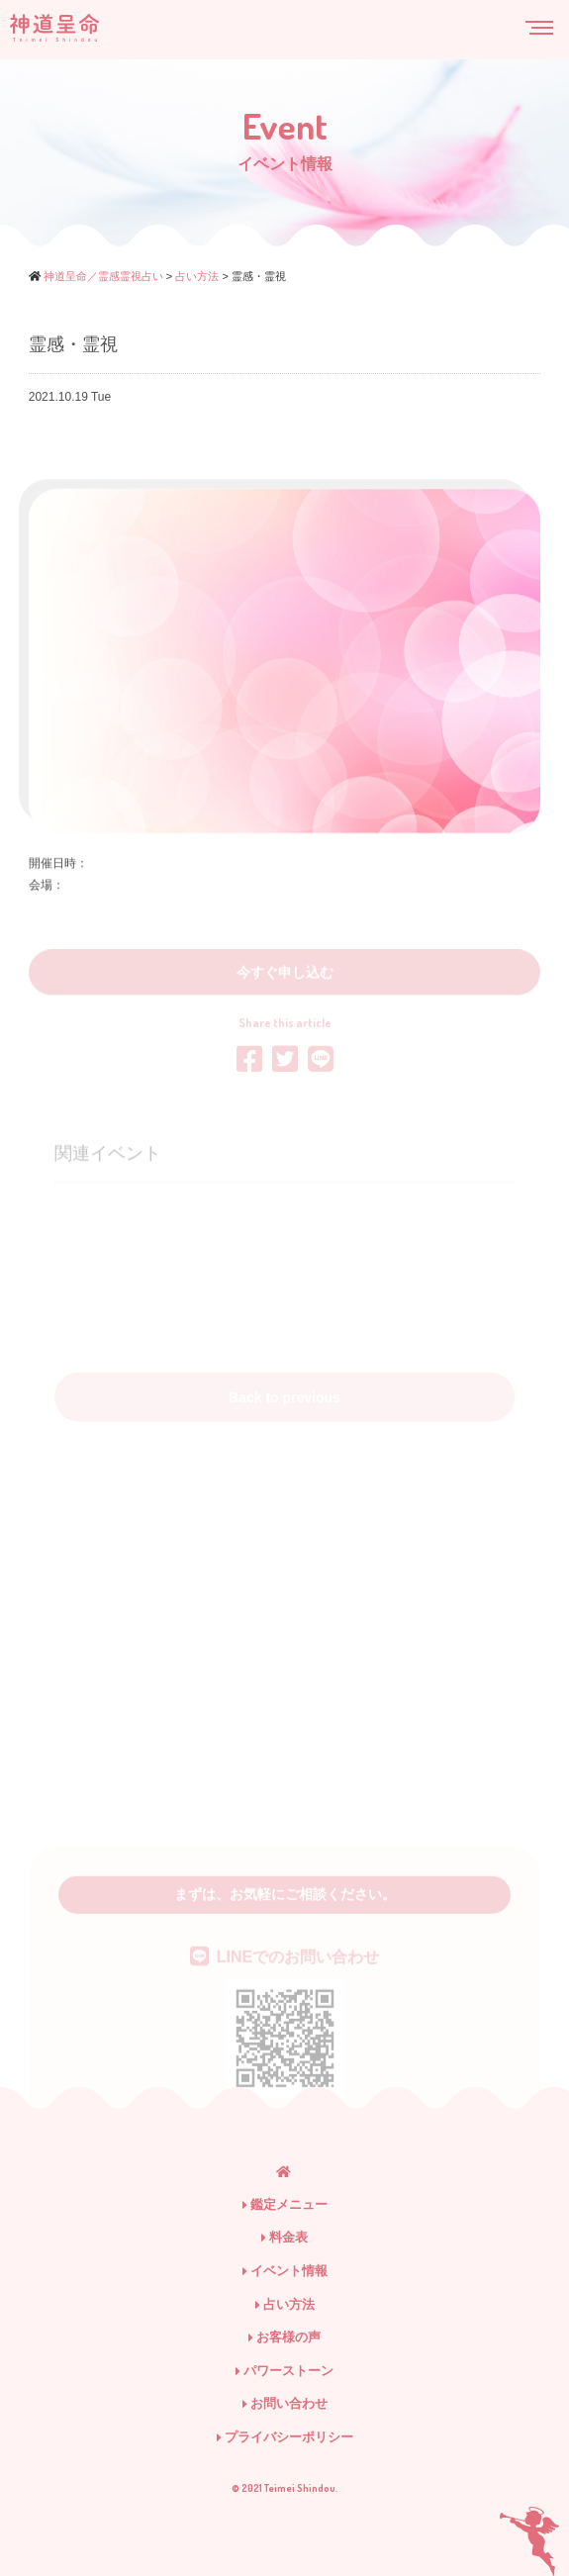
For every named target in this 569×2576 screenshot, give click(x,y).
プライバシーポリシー (285, 2437)
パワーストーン (284, 2370)
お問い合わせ (285, 2403)
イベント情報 (285, 2270)
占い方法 (285, 2304)
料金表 (284, 2237)
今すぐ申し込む (285, 999)
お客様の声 (284, 2337)
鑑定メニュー (285, 2204)
